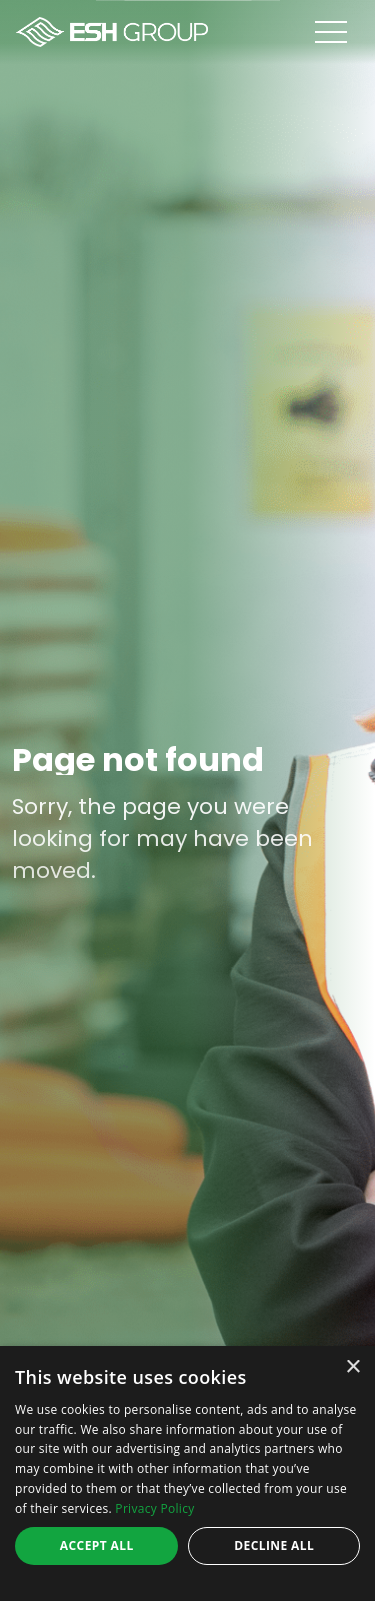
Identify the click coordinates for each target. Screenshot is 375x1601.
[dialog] (187, 1473)
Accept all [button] (97, 1545)
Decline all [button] (274, 1545)
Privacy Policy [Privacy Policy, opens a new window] (154, 1508)
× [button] (352, 1367)
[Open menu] (345, 32)
